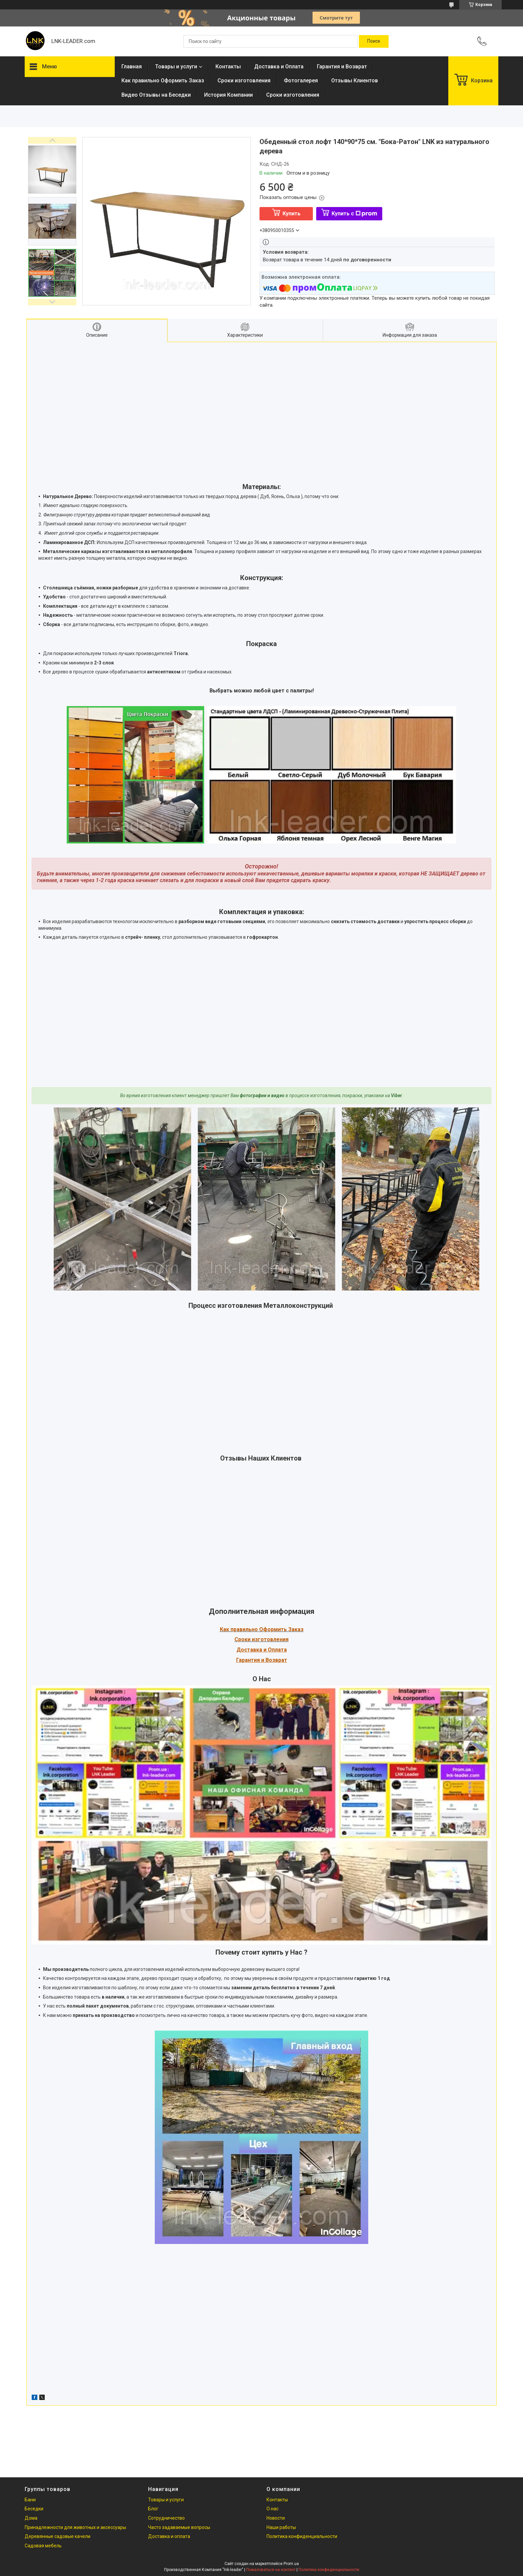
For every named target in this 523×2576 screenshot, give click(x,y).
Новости (276, 2518)
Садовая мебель (43, 2545)
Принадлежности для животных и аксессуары (75, 2527)
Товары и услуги (176, 66)
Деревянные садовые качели (57, 2536)
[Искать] (374, 41)
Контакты (228, 66)
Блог (153, 2508)
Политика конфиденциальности (302, 2536)
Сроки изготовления (244, 80)
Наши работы (281, 2527)
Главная (131, 66)
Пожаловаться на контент (271, 2569)
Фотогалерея (301, 80)
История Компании (228, 95)
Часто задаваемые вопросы (179, 2527)
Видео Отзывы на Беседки (156, 95)
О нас (273, 2508)
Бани (30, 2499)
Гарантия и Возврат (342, 66)
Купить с (354, 213)
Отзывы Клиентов (354, 80)
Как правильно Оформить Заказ (162, 80)
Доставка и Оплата (279, 66)
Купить (292, 213)
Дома (31, 2518)
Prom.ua (291, 2563)
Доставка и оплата (169, 2536)
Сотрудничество (166, 2518)
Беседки (34, 2508)
